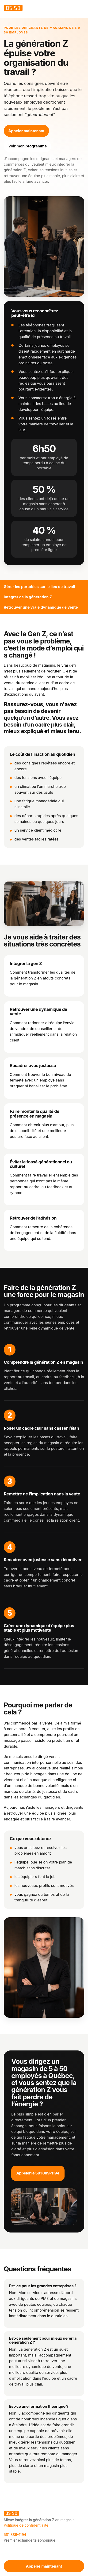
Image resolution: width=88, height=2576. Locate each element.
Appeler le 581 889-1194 (37, 2173)
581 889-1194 (15, 2534)
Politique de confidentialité (26, 2525)
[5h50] (13, 9)
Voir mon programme (27, 146)
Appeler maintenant (26, 130)
